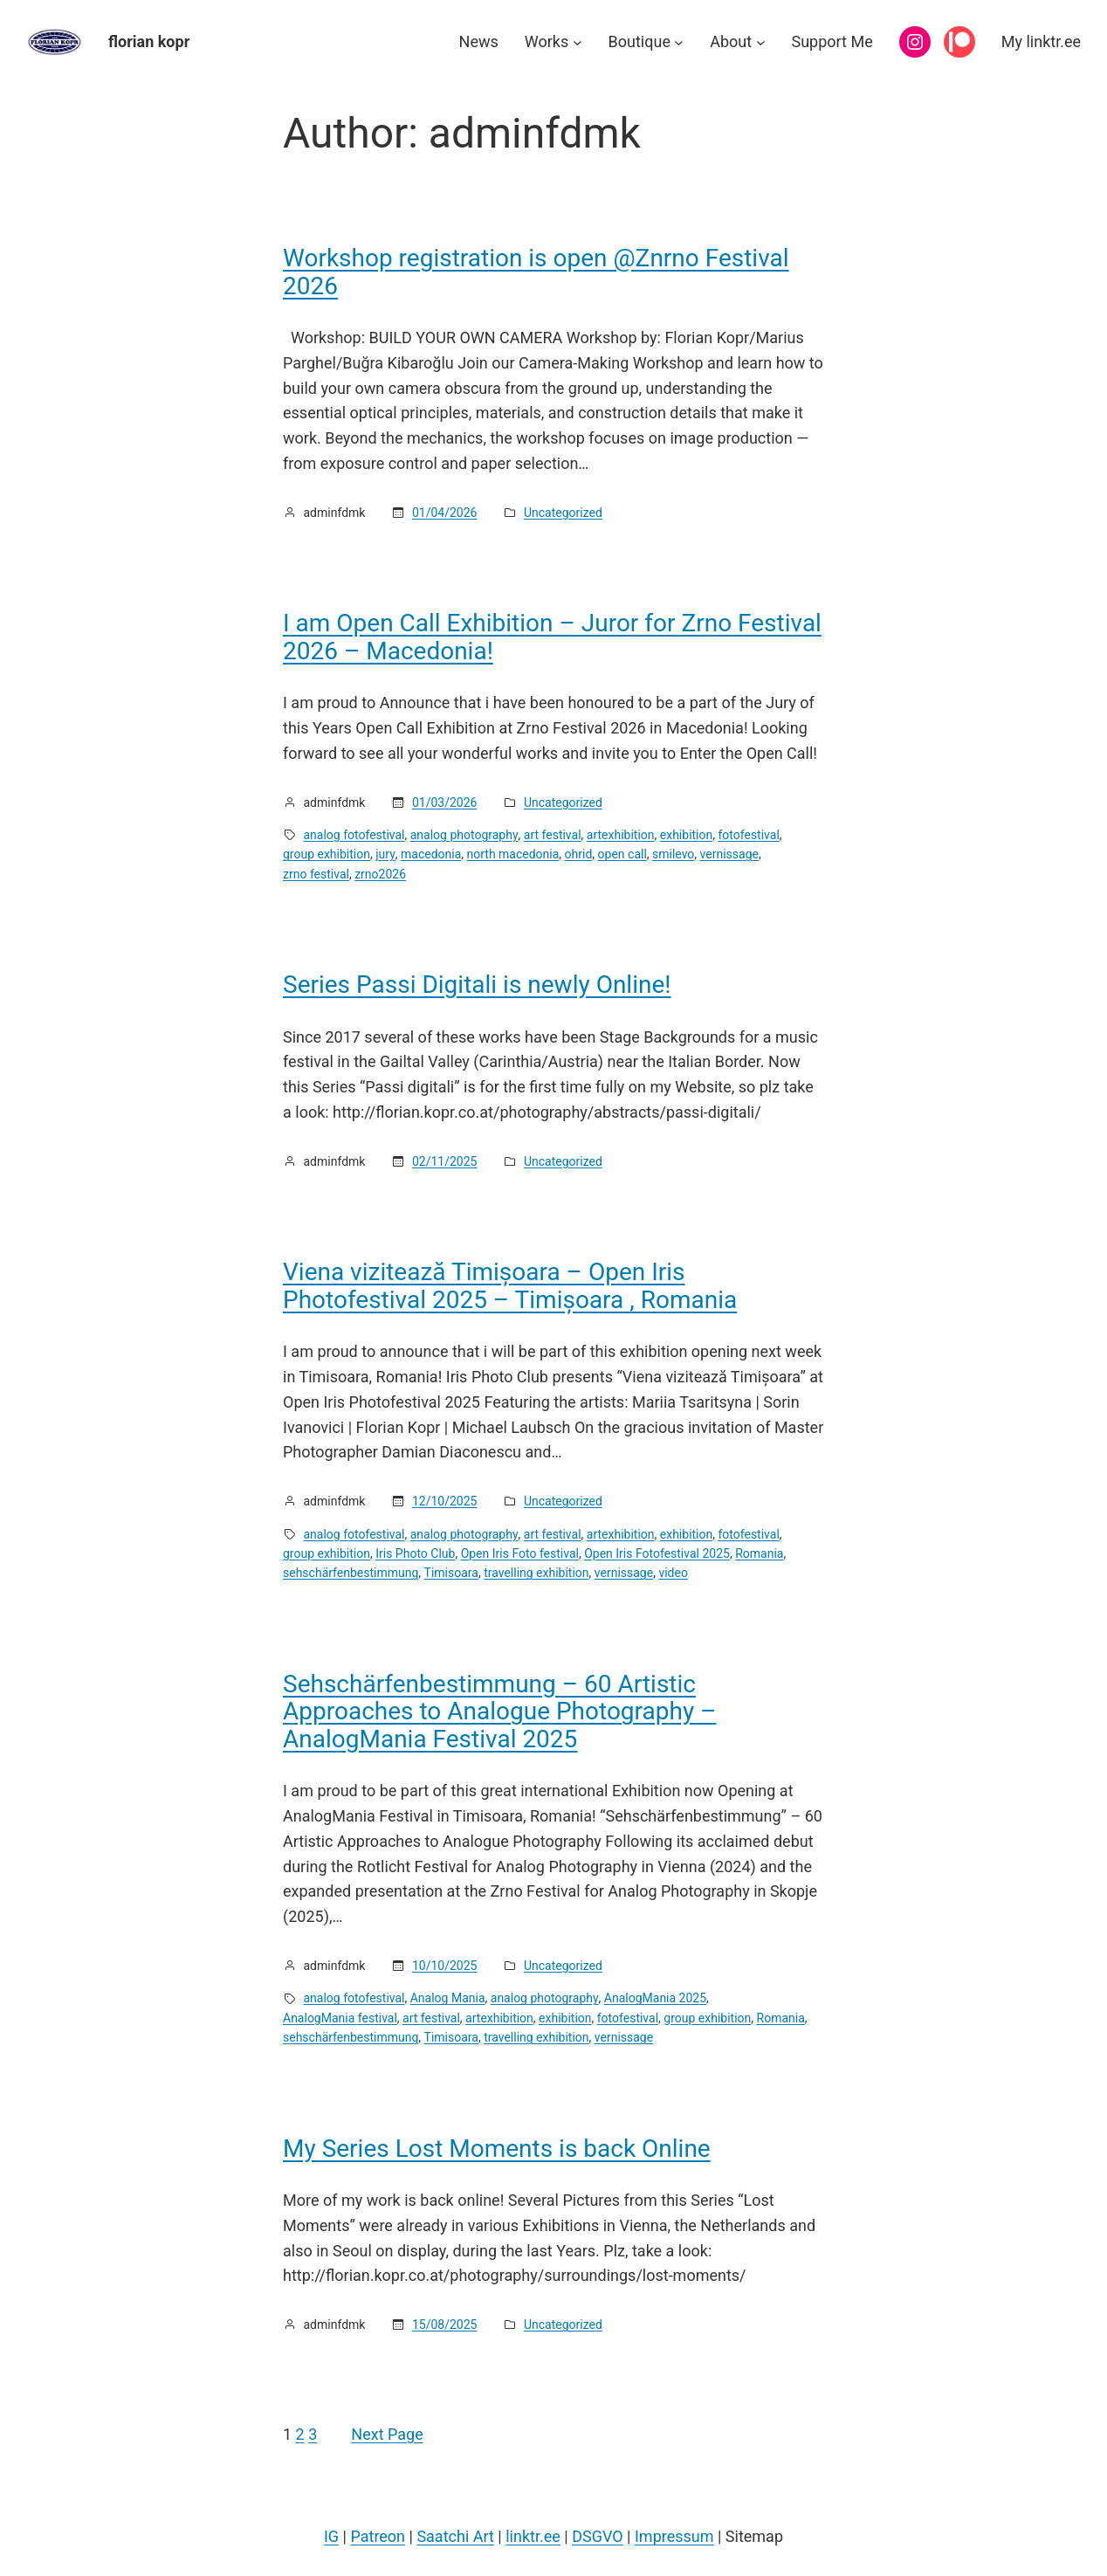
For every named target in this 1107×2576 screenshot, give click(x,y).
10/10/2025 (445, 1966)
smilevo (673, 854)
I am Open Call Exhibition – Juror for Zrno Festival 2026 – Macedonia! (552, 637)
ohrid (579, 854)
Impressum (674, 2536)
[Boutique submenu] (679, 42)
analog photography (464, 835)
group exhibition (326, 854)
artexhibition (621, 835)
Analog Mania (447, 1998)
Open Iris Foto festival (520, 1553)
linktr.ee (532, 2536)
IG (331, 2536)
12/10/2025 (445, 1501)
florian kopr (148, 41)
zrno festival (316, 874)
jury (385, 854)
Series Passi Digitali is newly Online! (477, 985)
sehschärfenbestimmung (350, 1573)
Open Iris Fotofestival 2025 (657, 1553)
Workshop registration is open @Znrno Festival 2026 (536, 272)
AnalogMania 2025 (655, 1998)
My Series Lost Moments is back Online (497, 2149)
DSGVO (597, 2536)
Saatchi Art (455, 2536)
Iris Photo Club (415, 1553)
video (673, 1573)
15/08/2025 (445, 2324)
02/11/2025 (445, 1161)
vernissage (729, 854)
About (731, 41)
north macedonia (513, 854)
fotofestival (748, 835)
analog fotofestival (354, 835)
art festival (552, 835)
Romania (759, 1553)
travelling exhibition (536, 1573)
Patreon (377, 2536)
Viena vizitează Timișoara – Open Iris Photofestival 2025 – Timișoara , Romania (510, 1285)
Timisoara (451, 1573)
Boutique (639, 41)
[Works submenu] (577, 42)
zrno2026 (380, 874)
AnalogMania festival (340, 2018)
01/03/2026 (445, 802)
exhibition (686, 835)
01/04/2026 (445, 513)
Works (546, 41)
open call (622, 854)
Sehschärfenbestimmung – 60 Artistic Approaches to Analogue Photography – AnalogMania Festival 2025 (499, 1711)
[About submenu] (761, 42)
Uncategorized (563, 513)
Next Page (387, 2434)
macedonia (431, 854)
